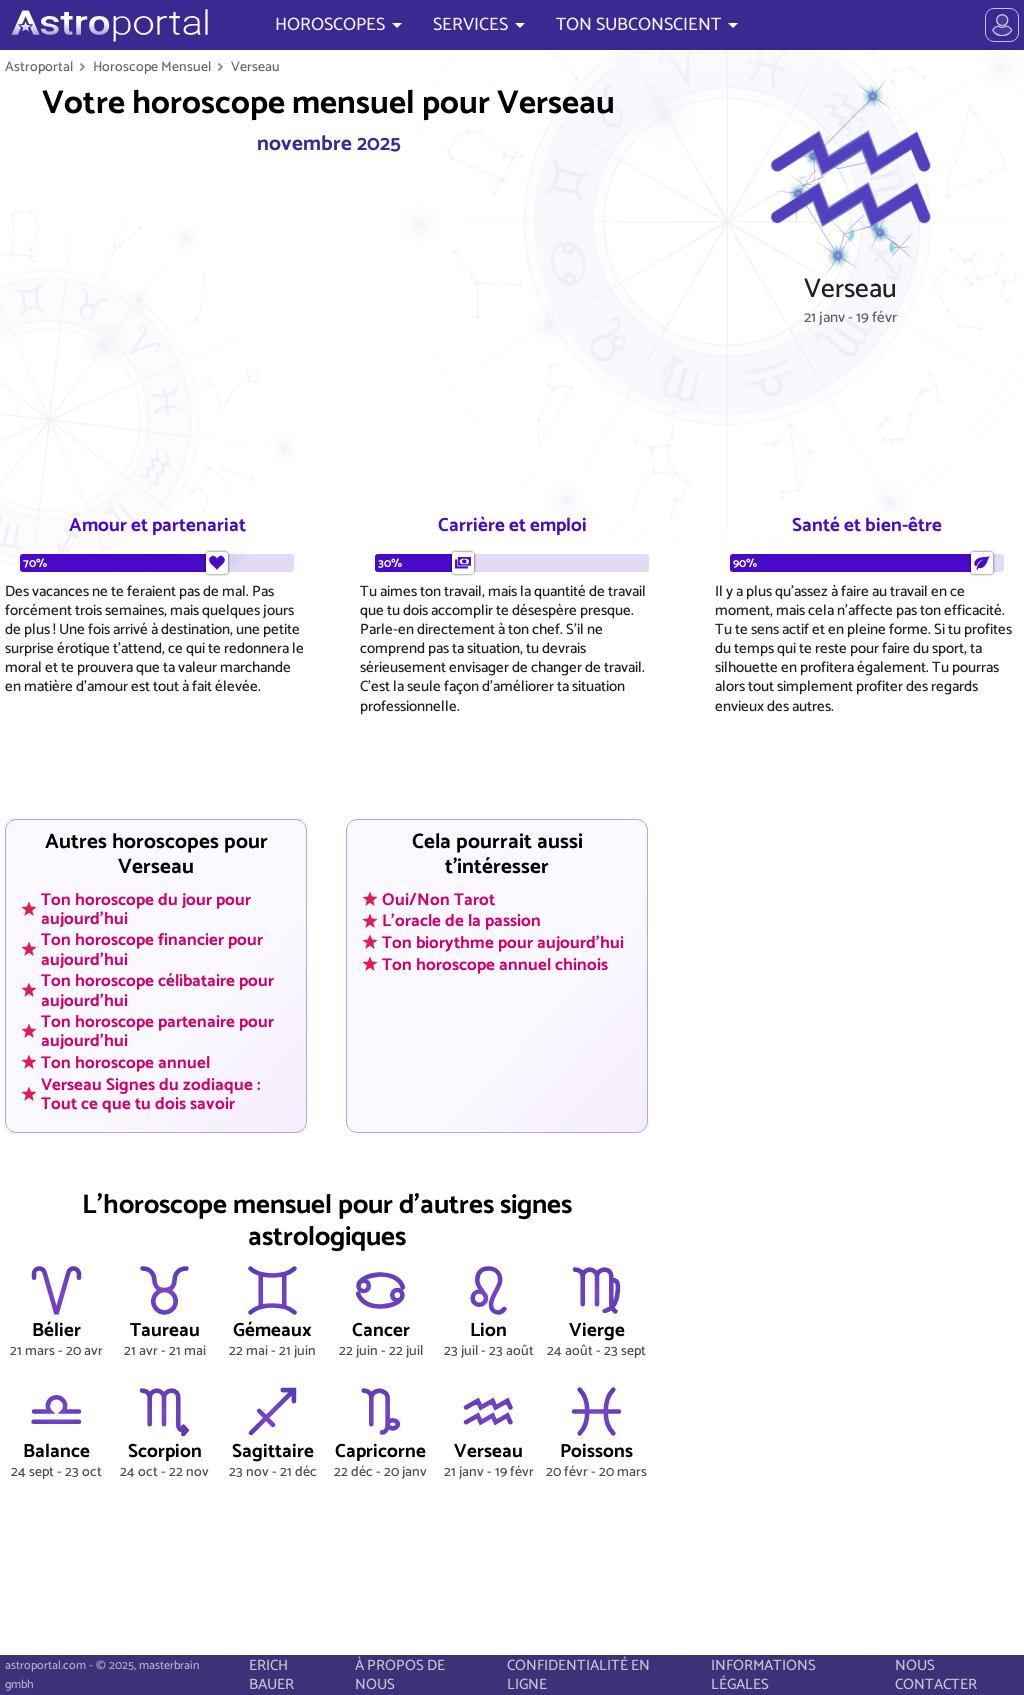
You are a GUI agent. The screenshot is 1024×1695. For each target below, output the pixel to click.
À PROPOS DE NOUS (400, 1675)
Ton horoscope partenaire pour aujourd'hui (157, 1031)
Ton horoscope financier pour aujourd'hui (152, 949)
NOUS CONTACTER (936, 1675)
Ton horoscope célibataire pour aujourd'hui (157, 990)
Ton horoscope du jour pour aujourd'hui (146, 908)
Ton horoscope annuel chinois (495, 964)
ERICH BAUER (271, 1675)
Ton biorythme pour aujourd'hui (503, 942)
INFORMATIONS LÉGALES (763, 1675)
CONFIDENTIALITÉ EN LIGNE (578, 1675)
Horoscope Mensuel (152, 67)
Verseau (255, 67)
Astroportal (39, 67)
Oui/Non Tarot (438, 899)
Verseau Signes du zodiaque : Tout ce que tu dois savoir (151, 1093)
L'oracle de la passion (461, 921)
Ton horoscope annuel (125, 1063)
